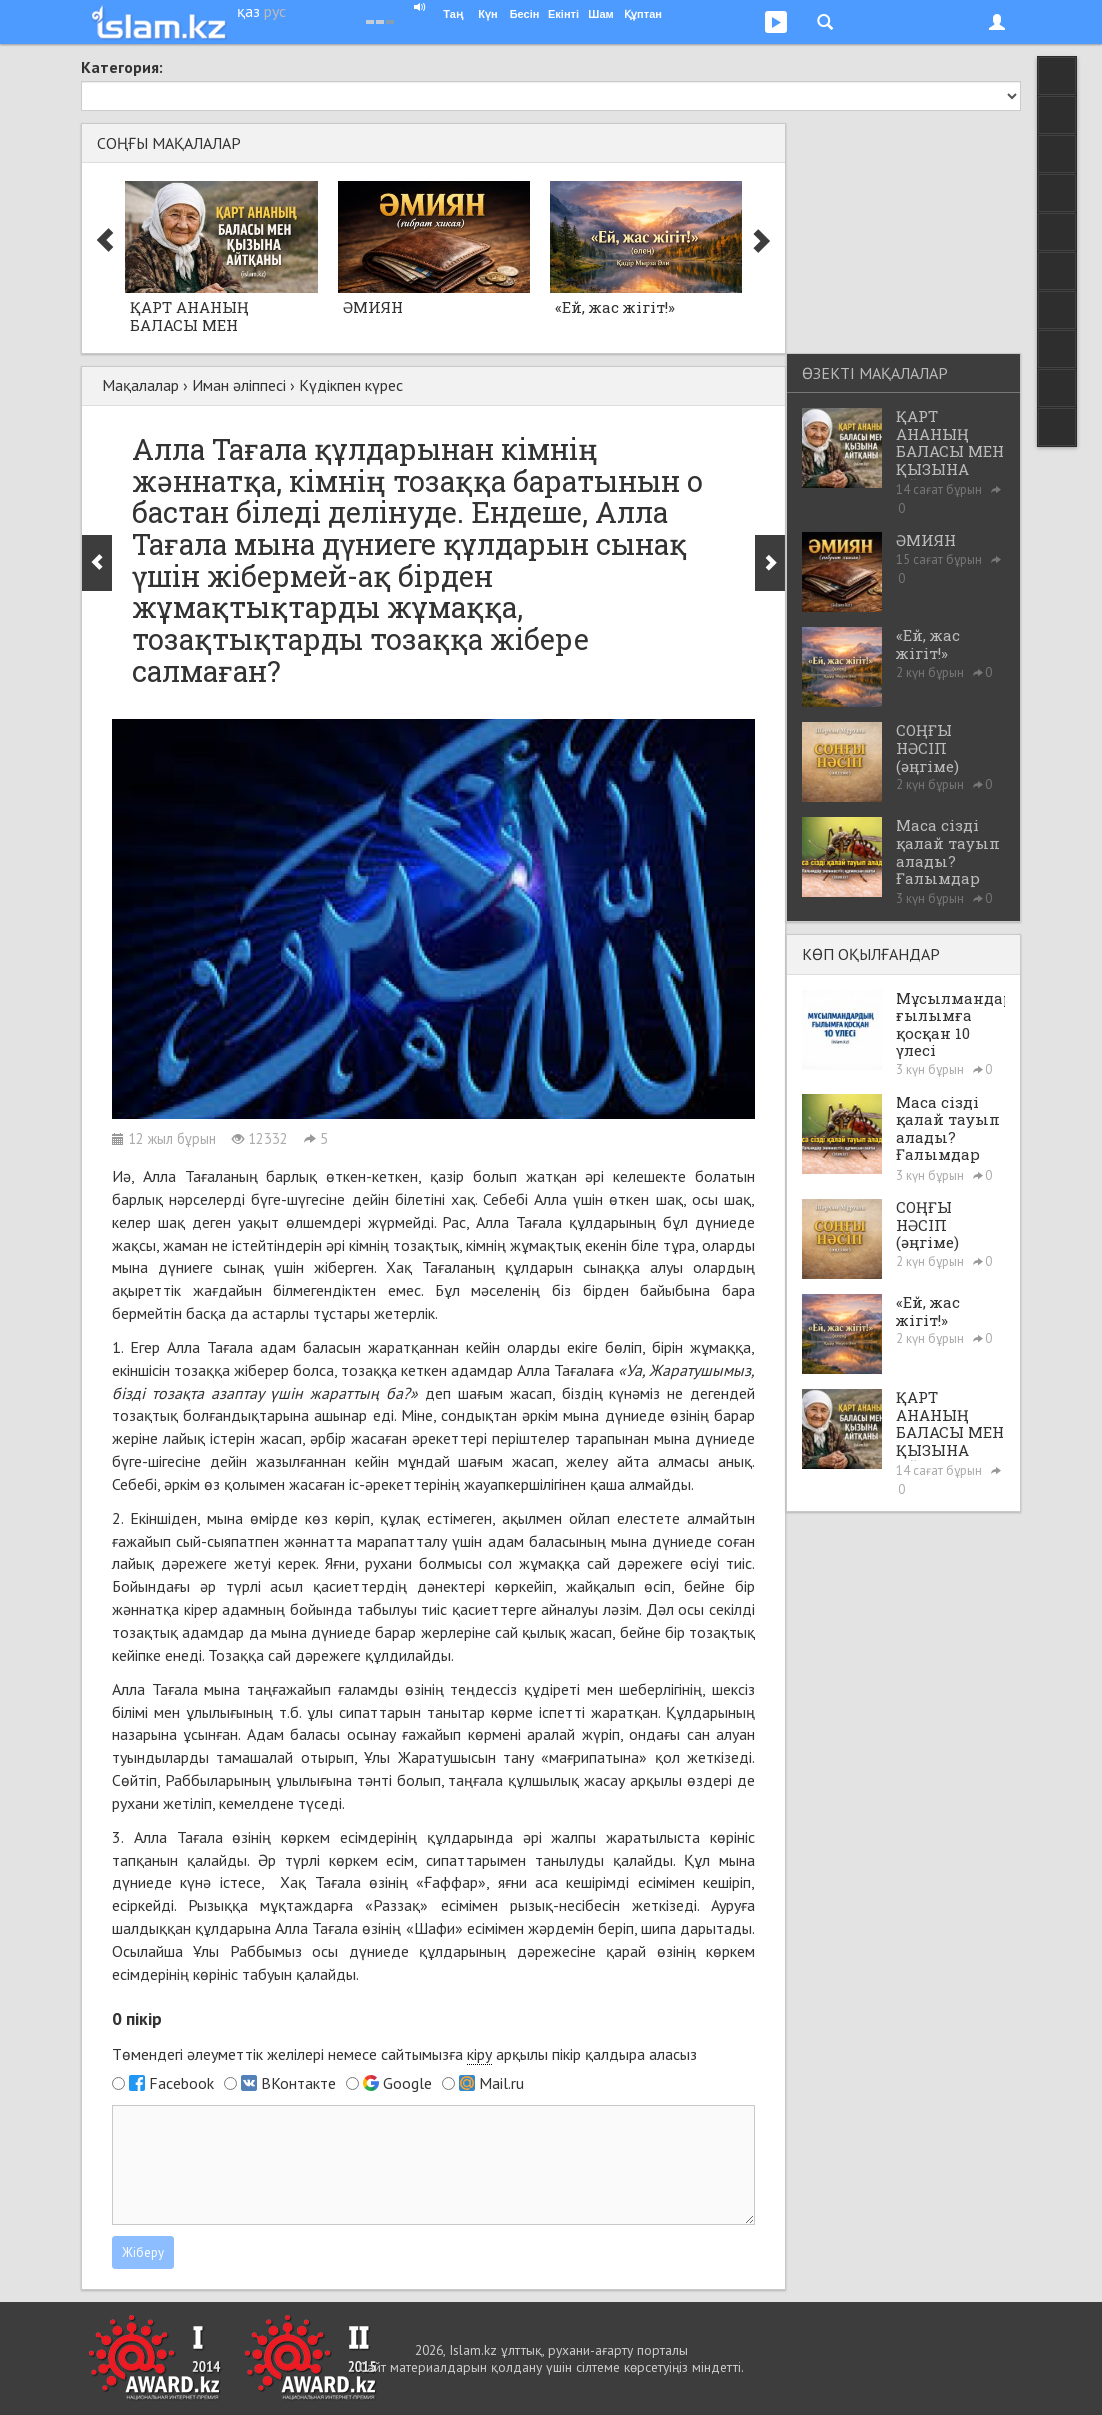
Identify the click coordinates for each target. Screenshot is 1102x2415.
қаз (248, 11)
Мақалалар (140, 385)
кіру (479, 2054)
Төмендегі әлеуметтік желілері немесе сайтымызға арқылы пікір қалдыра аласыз (404, 2054)
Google (407, 2083)
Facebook (181, 2083)
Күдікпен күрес (351, 385)
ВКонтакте (298, 2083)
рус (275, 11)
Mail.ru (501, 2083)
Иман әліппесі (239, 385)
